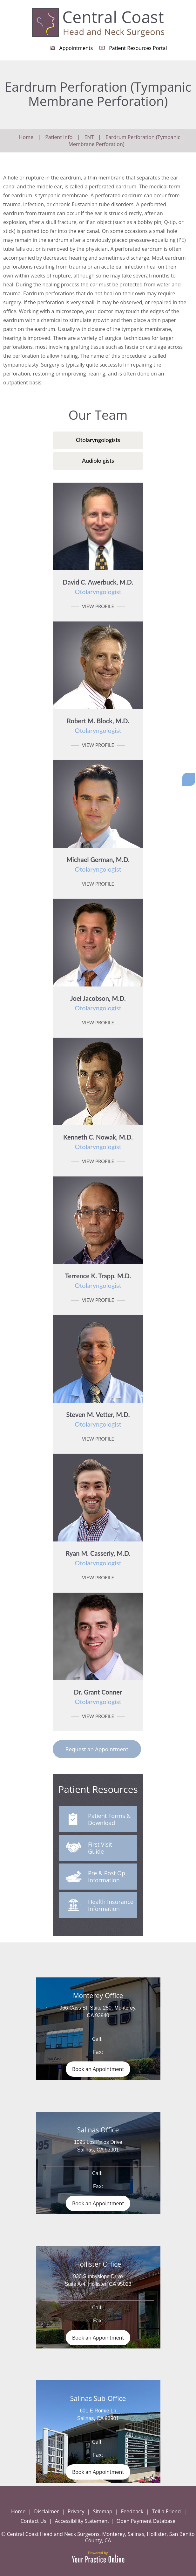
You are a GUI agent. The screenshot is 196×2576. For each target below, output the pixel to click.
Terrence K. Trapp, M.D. (98, 1280)
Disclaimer (46, 2511)
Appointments (76, 48)
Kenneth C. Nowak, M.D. (98, 1141)
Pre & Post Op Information (95, 1877)
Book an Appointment (98, 2069)
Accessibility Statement (82, 2520)
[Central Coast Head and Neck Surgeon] (98, 22)
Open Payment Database (146, 2520)
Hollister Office (98, 2264)
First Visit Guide (88, 1849)
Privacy (76, 2511)
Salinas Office (98, 2129)
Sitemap (102, 2511)
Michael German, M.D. (98, 864)
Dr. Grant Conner (98, 1696)
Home (26, 137)
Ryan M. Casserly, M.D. (98, 1558)
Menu (188, 4)
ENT (89, 137)
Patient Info (58, 137)
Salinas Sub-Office (98, 2398)
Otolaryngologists (98, 439)
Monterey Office (98, 1995)
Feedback (132, 2511)
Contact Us (33, 2520)
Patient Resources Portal (138, 48)
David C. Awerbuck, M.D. (98, 586)
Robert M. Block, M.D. (98, 725)
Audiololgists (98, 460)
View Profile (98, 606)
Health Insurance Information (99, 1906)
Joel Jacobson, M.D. (98, 1003)
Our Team (97, 415)
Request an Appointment (96, 1749)
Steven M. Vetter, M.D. (98, 1419)
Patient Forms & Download (100, 1820)
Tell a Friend (166, 2511)
